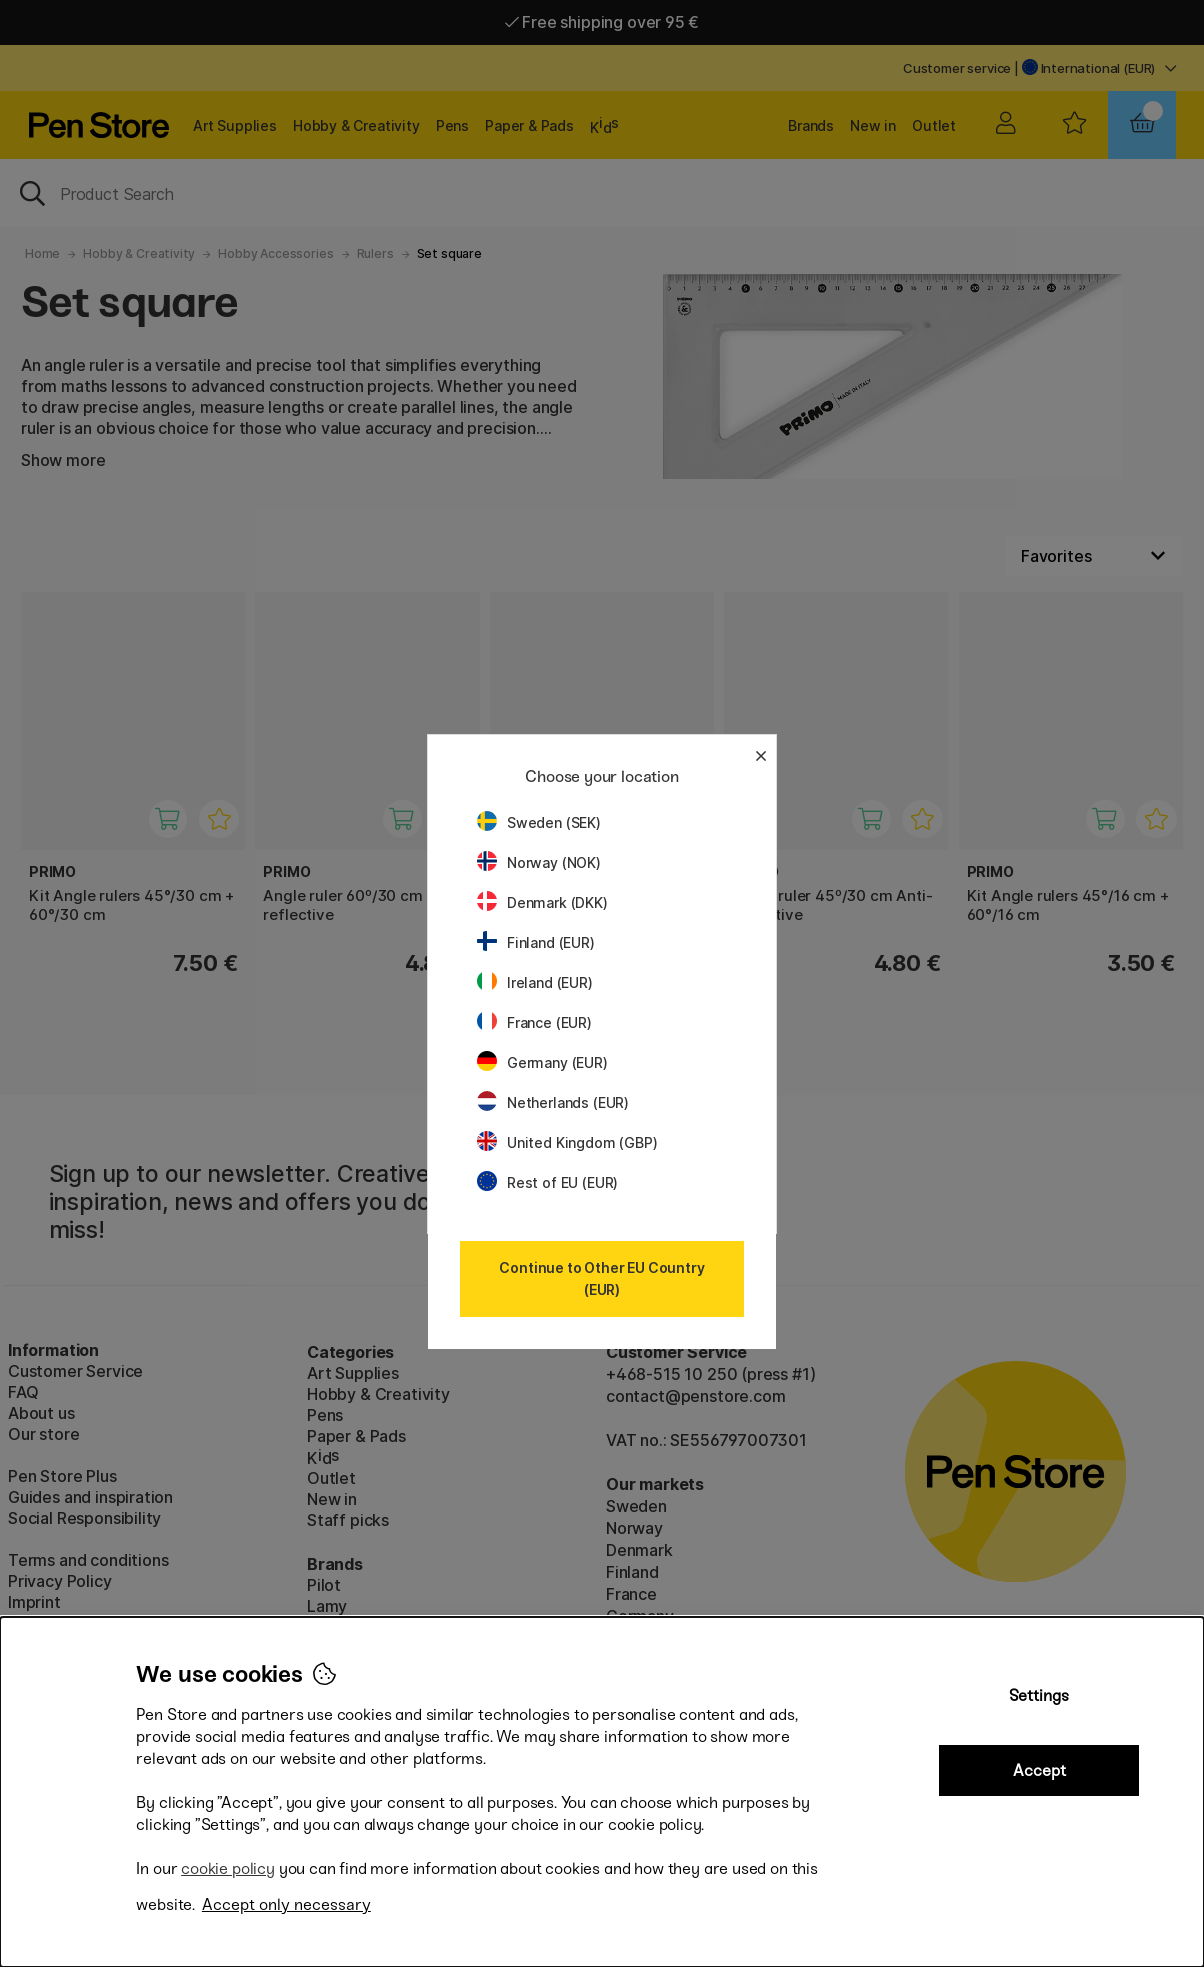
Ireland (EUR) (535, 982)
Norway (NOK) (539, 862)
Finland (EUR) (536, 942)
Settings (1039, 1695)
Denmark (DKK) (542, 902)
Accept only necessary (286, 1904)
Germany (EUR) (542, 1062)
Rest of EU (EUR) (547, 1182)
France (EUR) (534, 1022)
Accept (1039, 1770)
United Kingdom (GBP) (567, 1142)
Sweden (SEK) (539, 822)
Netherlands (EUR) (553, 1102)
